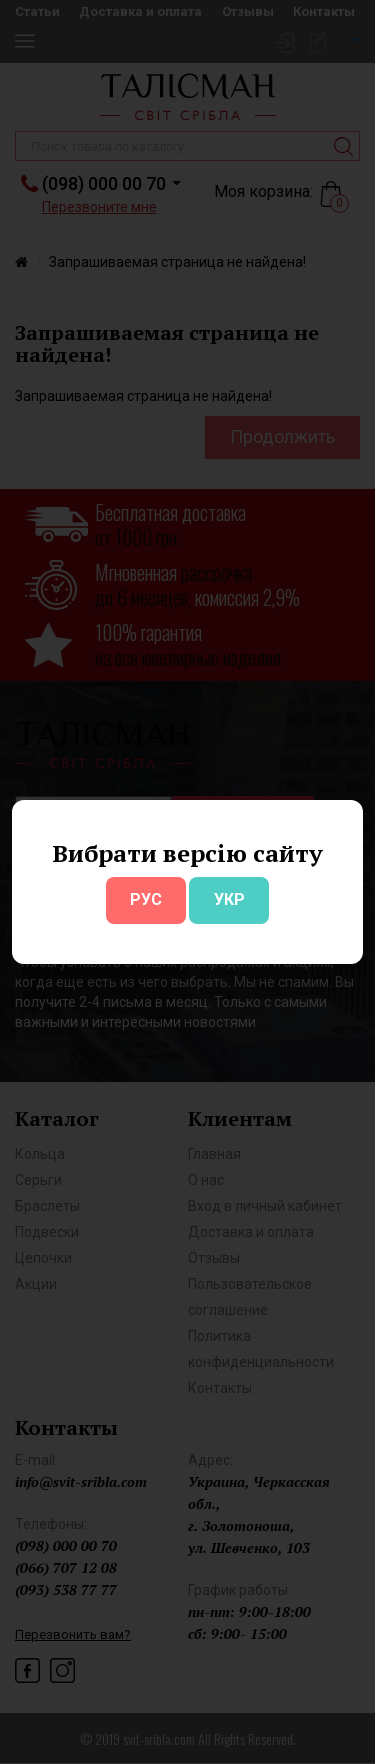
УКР (229, 899)
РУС (146, 899)
